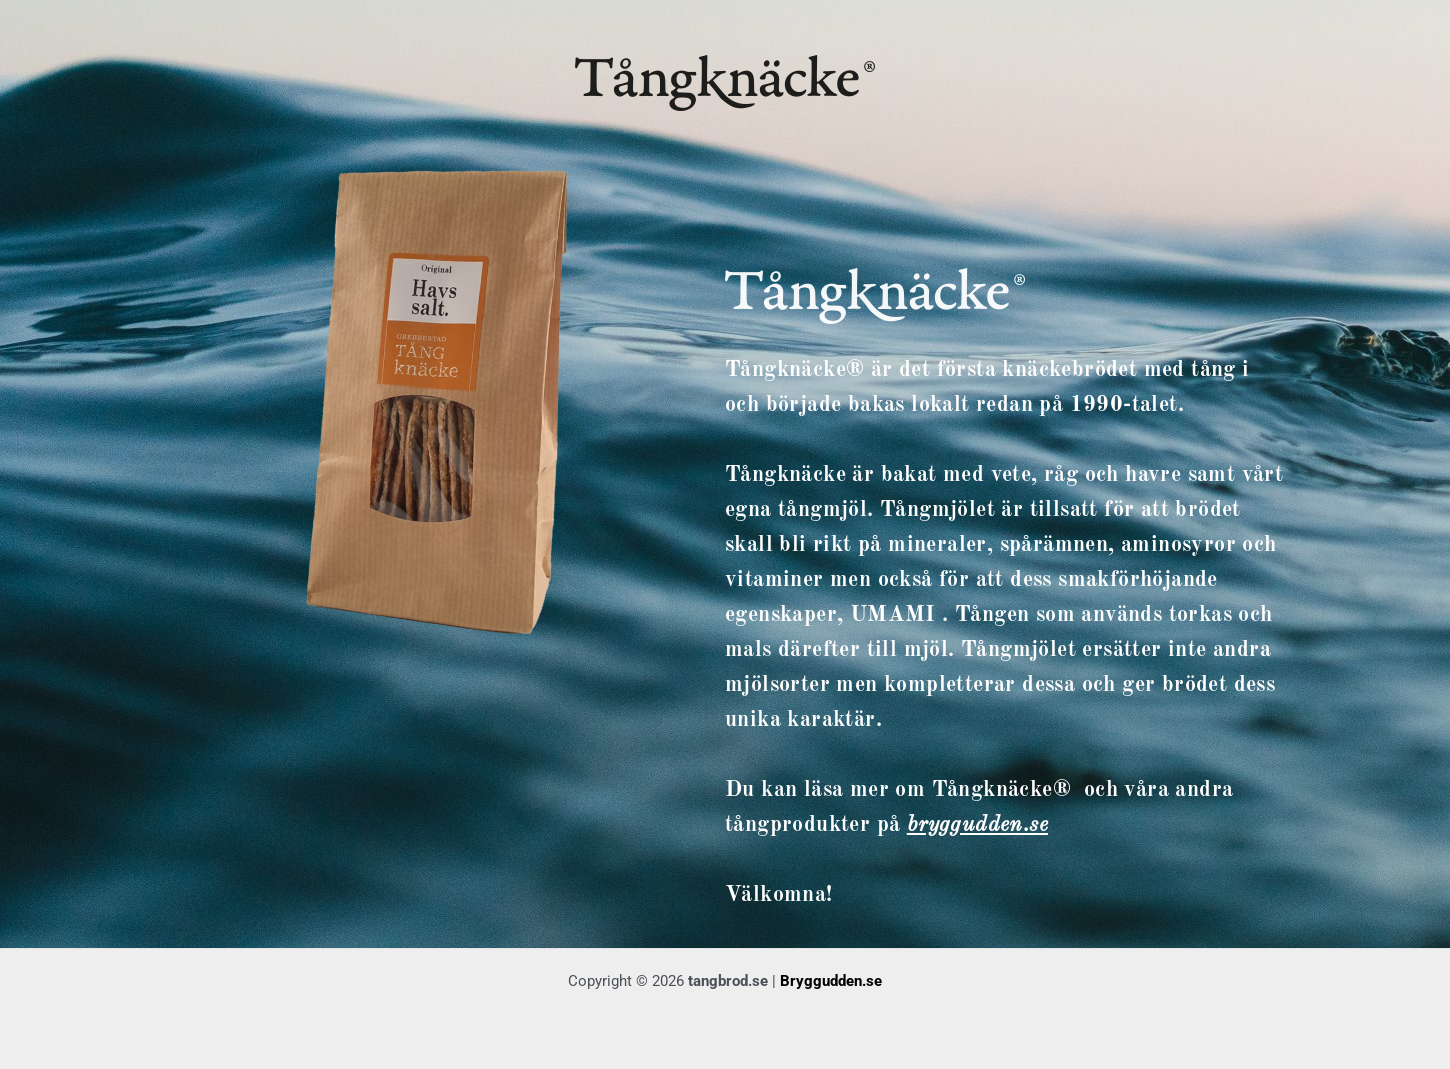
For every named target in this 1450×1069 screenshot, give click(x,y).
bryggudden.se (977, 825)
